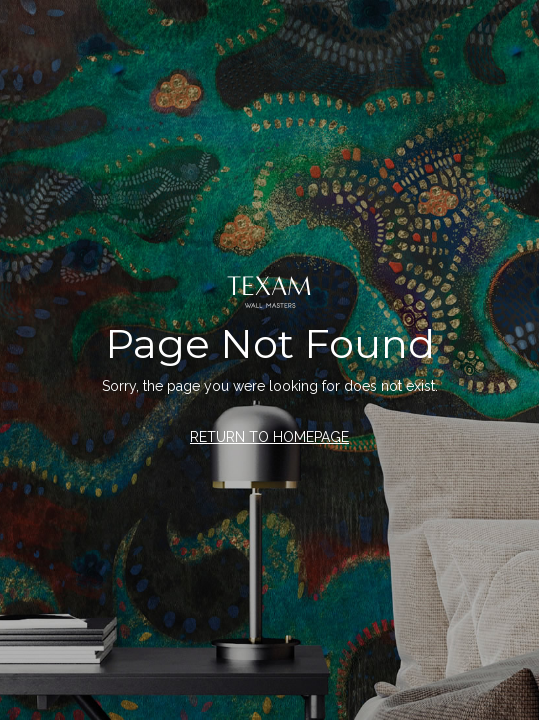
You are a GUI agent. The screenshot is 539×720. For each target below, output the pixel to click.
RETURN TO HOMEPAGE (269, 437)
